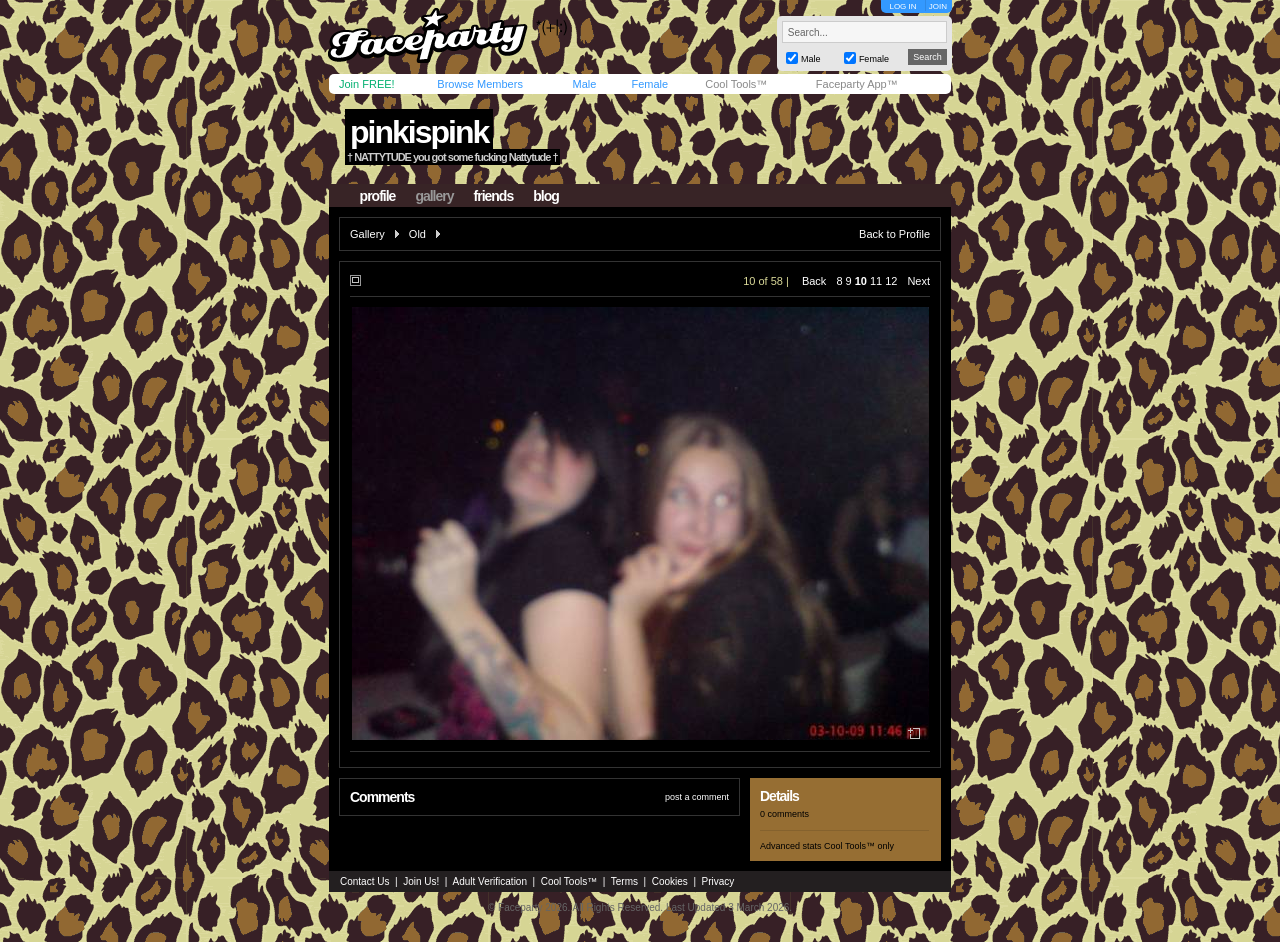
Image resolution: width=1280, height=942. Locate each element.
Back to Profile (894, 234)
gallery (434, 196)
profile (378, 196)
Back (814, 281)
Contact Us (364, 881)
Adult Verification (489, 881)
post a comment (697, 797)
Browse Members (480, 84)
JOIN (938, 6)
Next (918, 281)
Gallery (367, 234)
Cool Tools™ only (859, 846)
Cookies (670, 881)
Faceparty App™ (857, 84)
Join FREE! (367, 84)
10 (861, 281)
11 (876, 281)
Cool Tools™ (736, 84)
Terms (624, 881)
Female (649, 84)
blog (546, 196)
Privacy (718, 881)
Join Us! (421, 881)
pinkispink (419, 132)
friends (494, 196)
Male (584, 84)
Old (417, 234)
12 (891, 281)
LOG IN (902, 6)
